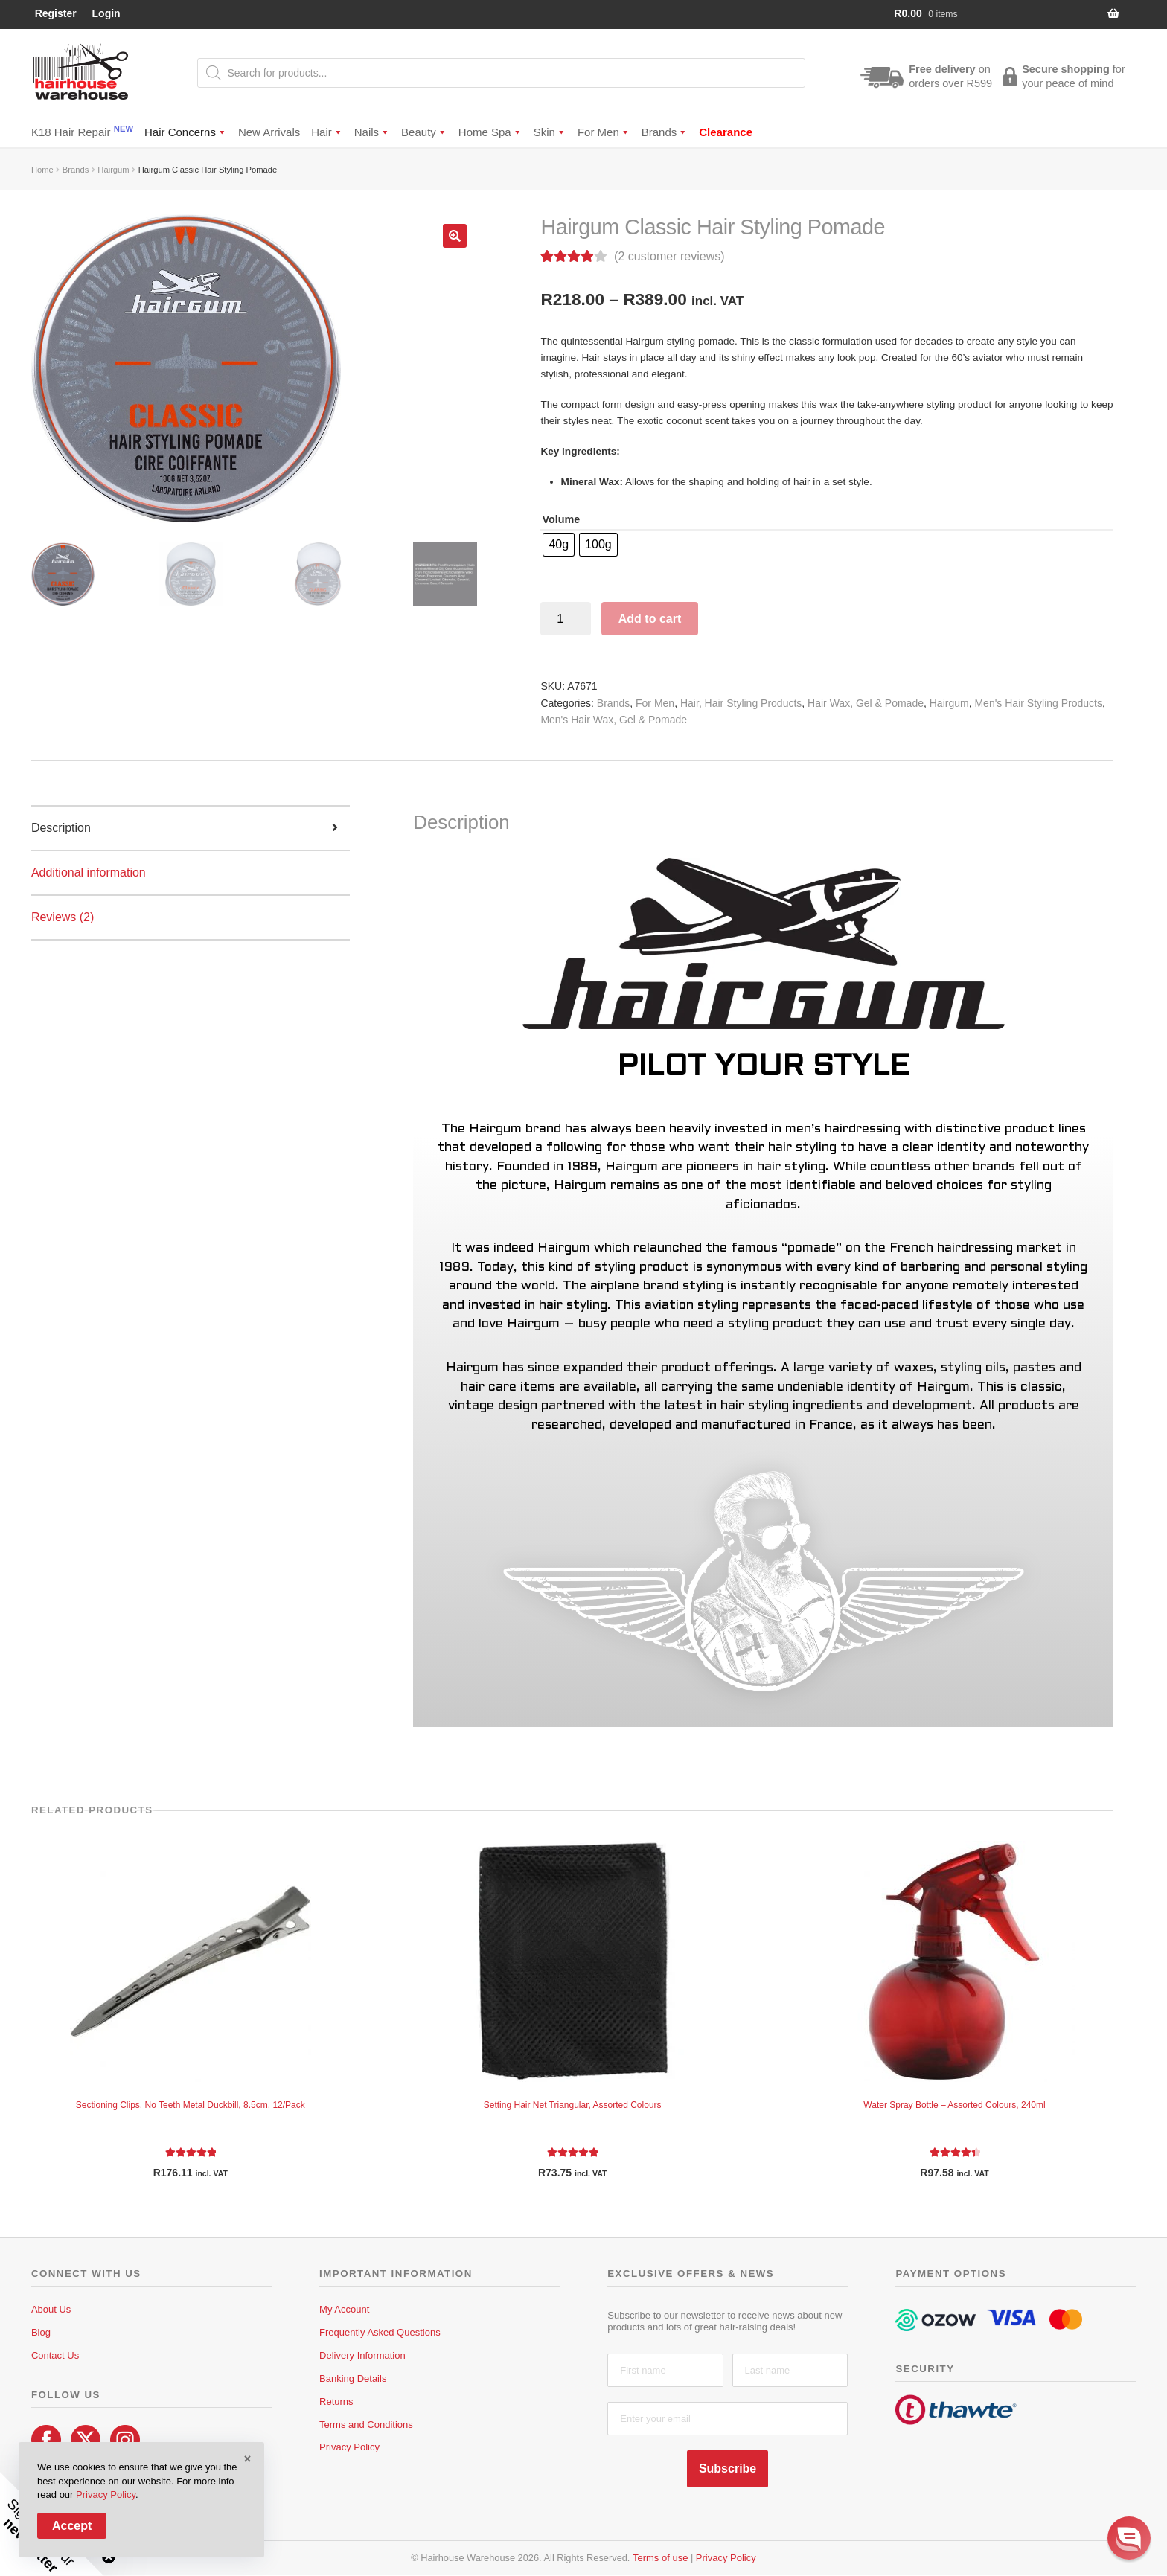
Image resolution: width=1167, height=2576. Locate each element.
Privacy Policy (349, 2446)
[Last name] (790, 2370)
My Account (344, 2309)
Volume (561, 519)
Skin (550, 132)
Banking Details (352, 2378)
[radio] (558, 545)
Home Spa (490, 132)
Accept (72, 2525)
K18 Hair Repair (82, 131)
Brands (665, 132)
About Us (51, 2309)
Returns (336, 2401)
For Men (604, 132)
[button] (455, 236)
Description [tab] (61, 827)
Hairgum (113, 169)
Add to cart (649, 618)
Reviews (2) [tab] (62, 917)
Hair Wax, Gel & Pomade (866, 703)
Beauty (424, 132)
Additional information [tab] (88, 872)
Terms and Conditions (366, 2424)
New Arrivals (269, 132)
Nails (372, 132)
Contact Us (55, 2355)
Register (56, 13)
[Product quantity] (565, 619)
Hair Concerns (185, 132)
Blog (41, 2332)
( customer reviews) (669, 256)
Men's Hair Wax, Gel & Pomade (613, 719)
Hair (327, 132)
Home (42, 169)
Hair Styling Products (753, 703)
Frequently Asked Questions (380, 2332)
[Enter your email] (727, 2418)
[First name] (665, 2370)
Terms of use (660, 2557)
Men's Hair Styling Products (1038, 703)
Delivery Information (362, 2355)
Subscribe (727, 2468)
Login (106, 13)
